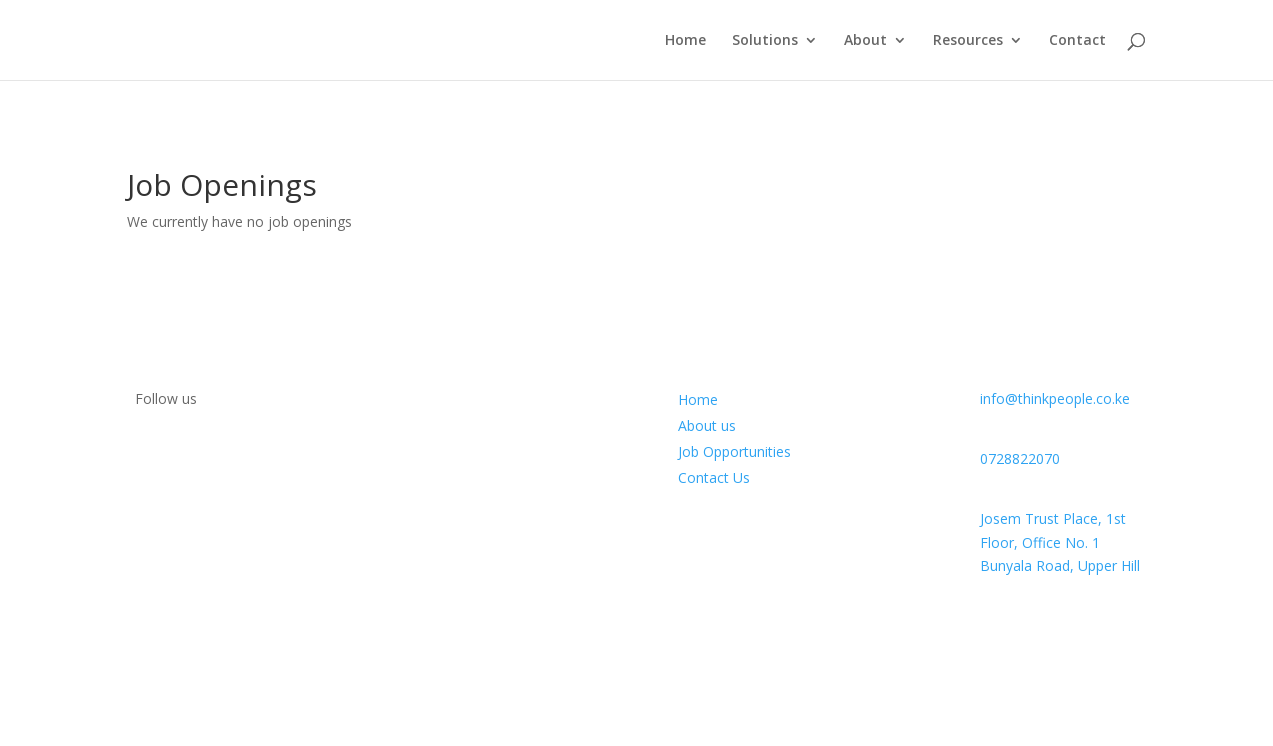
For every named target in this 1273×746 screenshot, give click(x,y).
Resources (968, 41)
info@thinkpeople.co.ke (1055, 398)
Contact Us (714, 477)
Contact (1077, 41)
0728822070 (1020, 458)
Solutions (765, 41)
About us (707, 425)
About (865, 41)
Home (685, 41)
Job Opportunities (734, 451)
